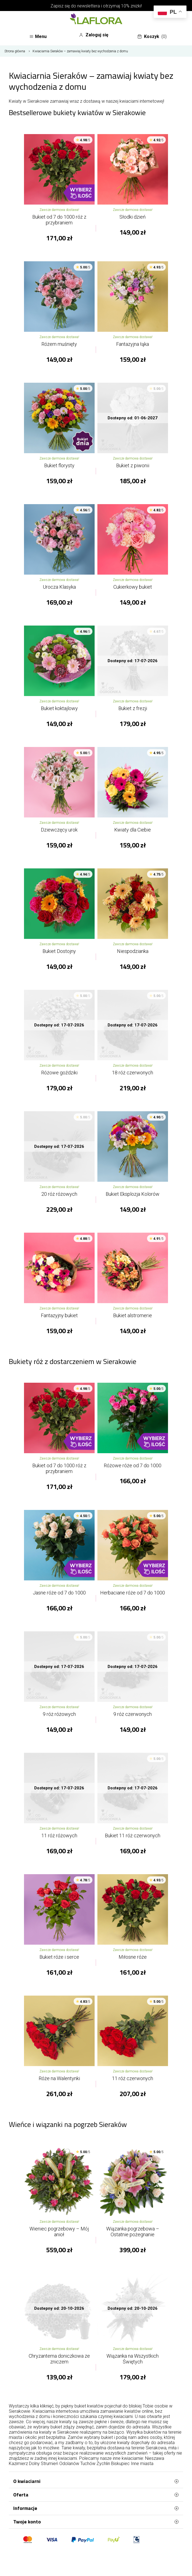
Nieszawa (154, 2458)
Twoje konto (96, 2522)
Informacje (96, 2508)
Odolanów (69, 2463)
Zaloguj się (93, 35)
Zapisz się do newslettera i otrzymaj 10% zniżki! (96, 6)
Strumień (49, 2463)
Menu (38, 36)
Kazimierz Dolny (24, 2463)
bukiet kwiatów (88, 2406)
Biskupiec (120, 2463)
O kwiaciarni (96, 2481)
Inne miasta (142, 2463)
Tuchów (87, 2463)
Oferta (96, 2495)
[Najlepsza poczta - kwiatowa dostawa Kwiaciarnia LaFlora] (96, 19)
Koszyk (152, 36)
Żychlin (103, 2463)
